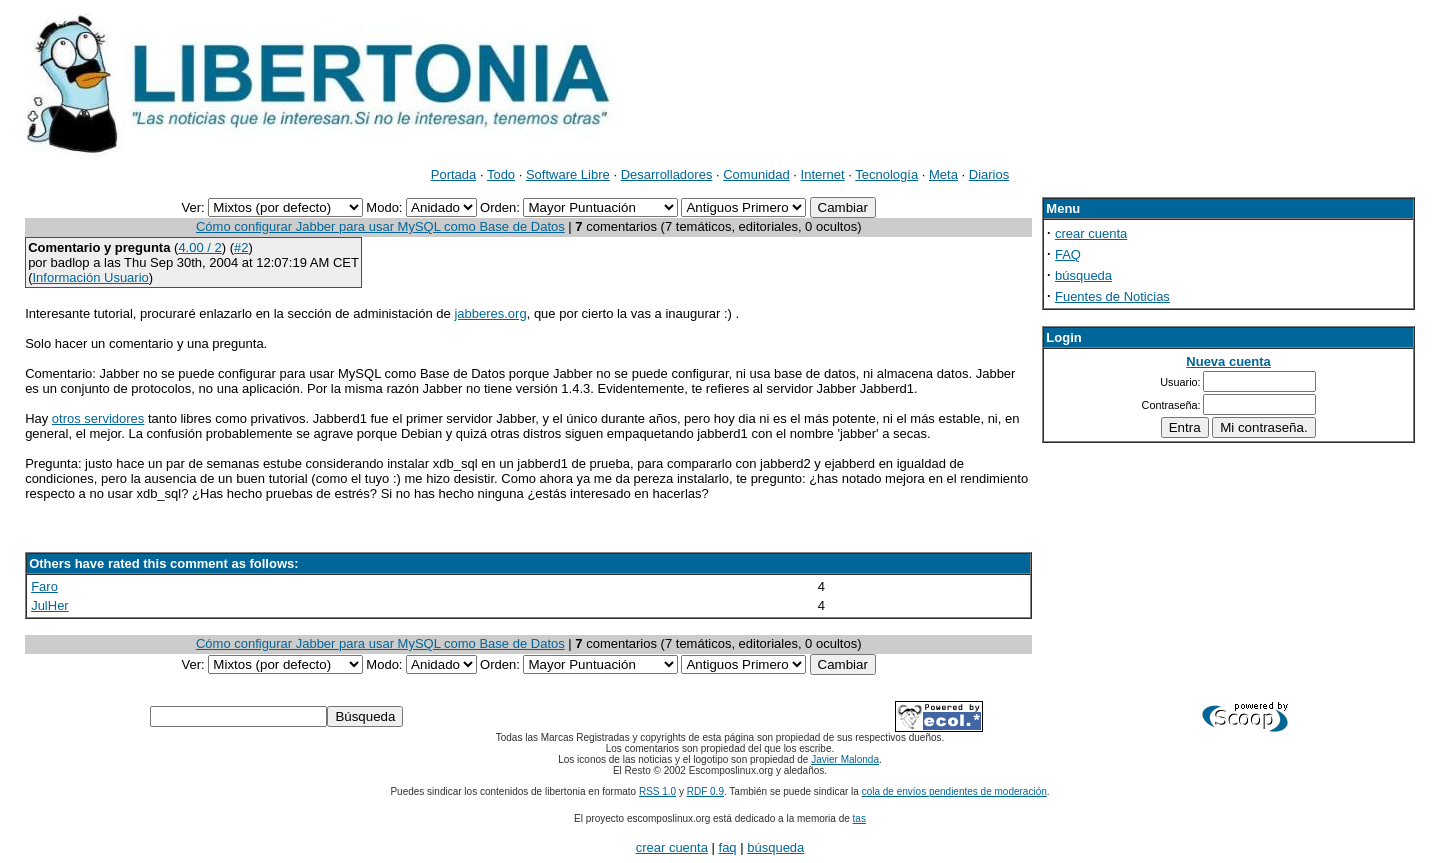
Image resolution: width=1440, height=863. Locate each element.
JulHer (50, 605)
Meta (943, 174)
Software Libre (568, 174)
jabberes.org (490, 313)
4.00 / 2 (199, 247)
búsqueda (1083, 275)
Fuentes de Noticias (1112, 296)
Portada (454, 174)
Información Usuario (90, 277)
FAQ (1068, 254)
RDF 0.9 (705, 791)
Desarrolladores (667, 174)
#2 (241, 247)
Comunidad (756, 174)
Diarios (989, 174)
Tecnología (886, 174)
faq (728, 847)
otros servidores (98, 418)
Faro (44, 586)
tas (859, 818)
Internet (823, 174)
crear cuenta (1091, 233)
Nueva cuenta (1228, 361)
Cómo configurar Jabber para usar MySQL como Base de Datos (380, 226)
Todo (501, 174)
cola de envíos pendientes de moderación (954, 791)
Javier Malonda (845, 759)
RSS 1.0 (657, 791)
